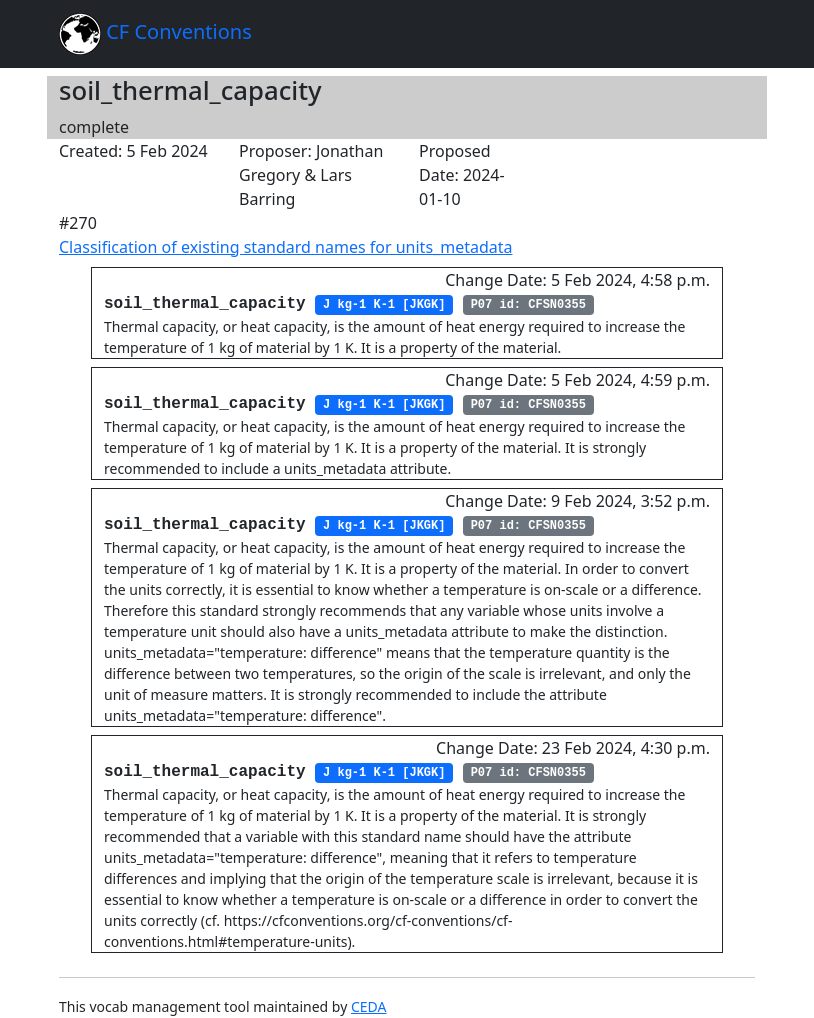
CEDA (369, 1006)
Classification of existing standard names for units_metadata (285, 247)
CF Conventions (155, 34)
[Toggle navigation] (727, 34)
